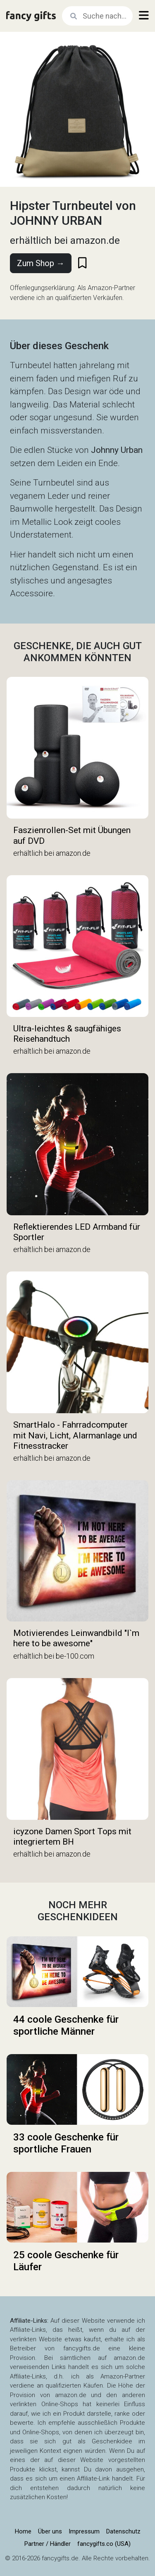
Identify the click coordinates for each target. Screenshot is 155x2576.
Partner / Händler (47, 2543)
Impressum (84, 2531)
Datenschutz (123, 2531)
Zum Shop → (40, 263)
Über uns (50, 2531)
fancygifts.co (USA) (104, 2543)
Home (23, 2531)
